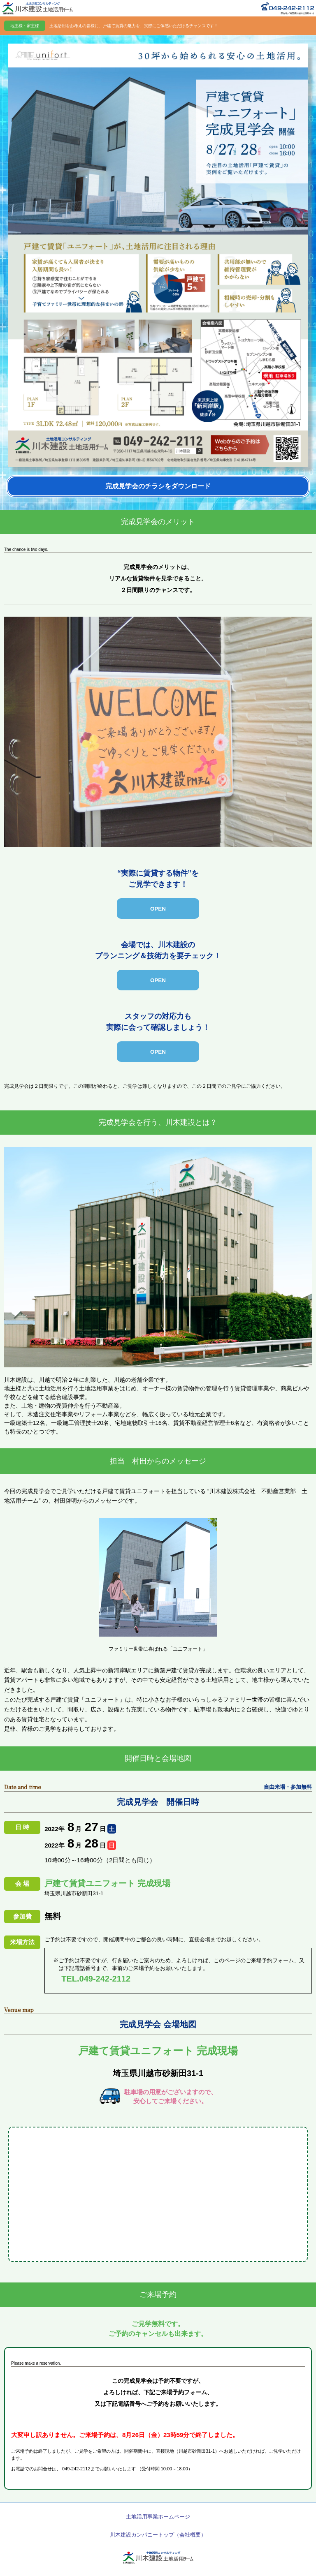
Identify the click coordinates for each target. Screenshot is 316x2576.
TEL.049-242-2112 (95, 1978)
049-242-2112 (76, 2468)
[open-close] (158, 908)
